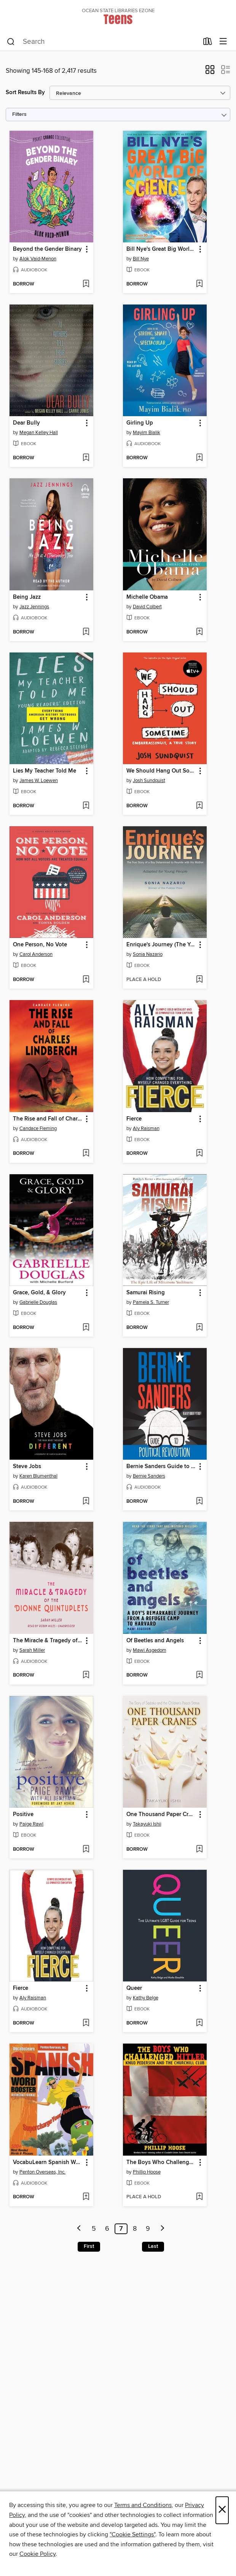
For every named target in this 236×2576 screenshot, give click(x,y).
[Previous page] (79, 2228)
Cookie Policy (37, 2554)
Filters (19, 114)
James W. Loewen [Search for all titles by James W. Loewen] (38, 780)
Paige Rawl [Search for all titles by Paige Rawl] (31, 1824)
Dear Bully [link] (26, 423)
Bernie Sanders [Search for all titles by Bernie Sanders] (149, 1476)
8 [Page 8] (135, 2229)
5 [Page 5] (94, 2229)
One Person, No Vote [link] (40, 944)
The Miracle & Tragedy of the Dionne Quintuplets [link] (48, 1640)
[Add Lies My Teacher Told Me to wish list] (86, 806)
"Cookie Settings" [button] (132, 2534)
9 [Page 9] (148, 2229)
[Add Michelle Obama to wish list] (199, 632)
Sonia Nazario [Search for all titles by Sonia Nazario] (148, 954)
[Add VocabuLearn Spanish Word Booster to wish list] (86, 2197)
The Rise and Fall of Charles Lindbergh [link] (48, 1119)
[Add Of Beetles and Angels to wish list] (199, 1675)
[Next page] (162, 2228)
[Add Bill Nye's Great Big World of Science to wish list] (199, 284)
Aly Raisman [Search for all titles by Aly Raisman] (146, 1128)
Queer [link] (134, 1988)
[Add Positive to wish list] (86, 1850)
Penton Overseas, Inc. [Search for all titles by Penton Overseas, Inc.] (42, 2172)
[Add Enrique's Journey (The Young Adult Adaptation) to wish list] (199, 980)
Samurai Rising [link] (145, 1292)
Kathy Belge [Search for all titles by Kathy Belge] (145, 1998)
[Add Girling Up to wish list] (199, 458)
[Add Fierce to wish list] (199, 1154)
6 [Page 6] (107, 2229)
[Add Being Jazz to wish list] (86, 632)
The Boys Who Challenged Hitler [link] (161, 2162)
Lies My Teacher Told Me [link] (44, 771)
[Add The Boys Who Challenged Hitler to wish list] (199, 2197)
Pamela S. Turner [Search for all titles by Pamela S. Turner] (151, 1302)
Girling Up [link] (139, 423)
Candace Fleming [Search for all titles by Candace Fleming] (38, 1128)
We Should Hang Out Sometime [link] (161, 771)
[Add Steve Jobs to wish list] (86, 1502)
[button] (210, 72)
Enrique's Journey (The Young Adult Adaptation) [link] (161, 944)
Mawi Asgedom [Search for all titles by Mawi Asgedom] (149, 1650)
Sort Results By (25, 92)
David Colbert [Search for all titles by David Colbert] (147, 607)
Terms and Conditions (143, 2505)
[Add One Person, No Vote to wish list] (86, 980)
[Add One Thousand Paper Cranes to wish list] (199, 1850)
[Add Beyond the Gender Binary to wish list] (86, 284)
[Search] (11, 42)
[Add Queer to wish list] (199, 2023)
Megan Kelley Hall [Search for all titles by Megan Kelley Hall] (38, 433)
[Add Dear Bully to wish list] (86, 458)
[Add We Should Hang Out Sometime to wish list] (199, 806)
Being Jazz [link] (27, 597)
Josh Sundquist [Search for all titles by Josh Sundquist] (149, 780)
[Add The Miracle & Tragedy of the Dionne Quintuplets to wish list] (86, 1675)
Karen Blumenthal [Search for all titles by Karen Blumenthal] (38, 1476)
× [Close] (222, 2510)
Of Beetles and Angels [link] (155, 1640)
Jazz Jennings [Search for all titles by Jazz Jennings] (34, 607)
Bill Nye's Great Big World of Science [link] (161, 249)
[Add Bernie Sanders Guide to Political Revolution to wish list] (199, 1502)
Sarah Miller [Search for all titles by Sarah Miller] (32, 1650)
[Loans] (208, 43)
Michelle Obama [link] (147, 597)
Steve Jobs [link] (27, 1466)
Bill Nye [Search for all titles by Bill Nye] (141, 259)
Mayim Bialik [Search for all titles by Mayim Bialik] (146, 433)
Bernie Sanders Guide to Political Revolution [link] (161, 1466)
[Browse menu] (223, 42)
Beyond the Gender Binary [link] (47, 249)
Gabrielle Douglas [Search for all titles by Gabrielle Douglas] (38, 1302)
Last (153, 2246)
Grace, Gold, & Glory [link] (39, 1292)
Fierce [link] (134, 1119)
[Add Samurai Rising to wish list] (199, 1328)
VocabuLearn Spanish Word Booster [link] (48, 2162)
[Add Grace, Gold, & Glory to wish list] (86, 1328)
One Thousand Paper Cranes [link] (161, 1814)
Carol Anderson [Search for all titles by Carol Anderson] (36, 954)
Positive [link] (23, 1814)
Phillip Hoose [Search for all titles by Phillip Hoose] (147, 2172)
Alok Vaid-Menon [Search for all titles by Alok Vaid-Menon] (37, 259)
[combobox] (102, 42)
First (89, 2246)
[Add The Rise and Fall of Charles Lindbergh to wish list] (86, 1154)
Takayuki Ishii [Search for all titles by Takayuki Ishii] (147, 1824)
